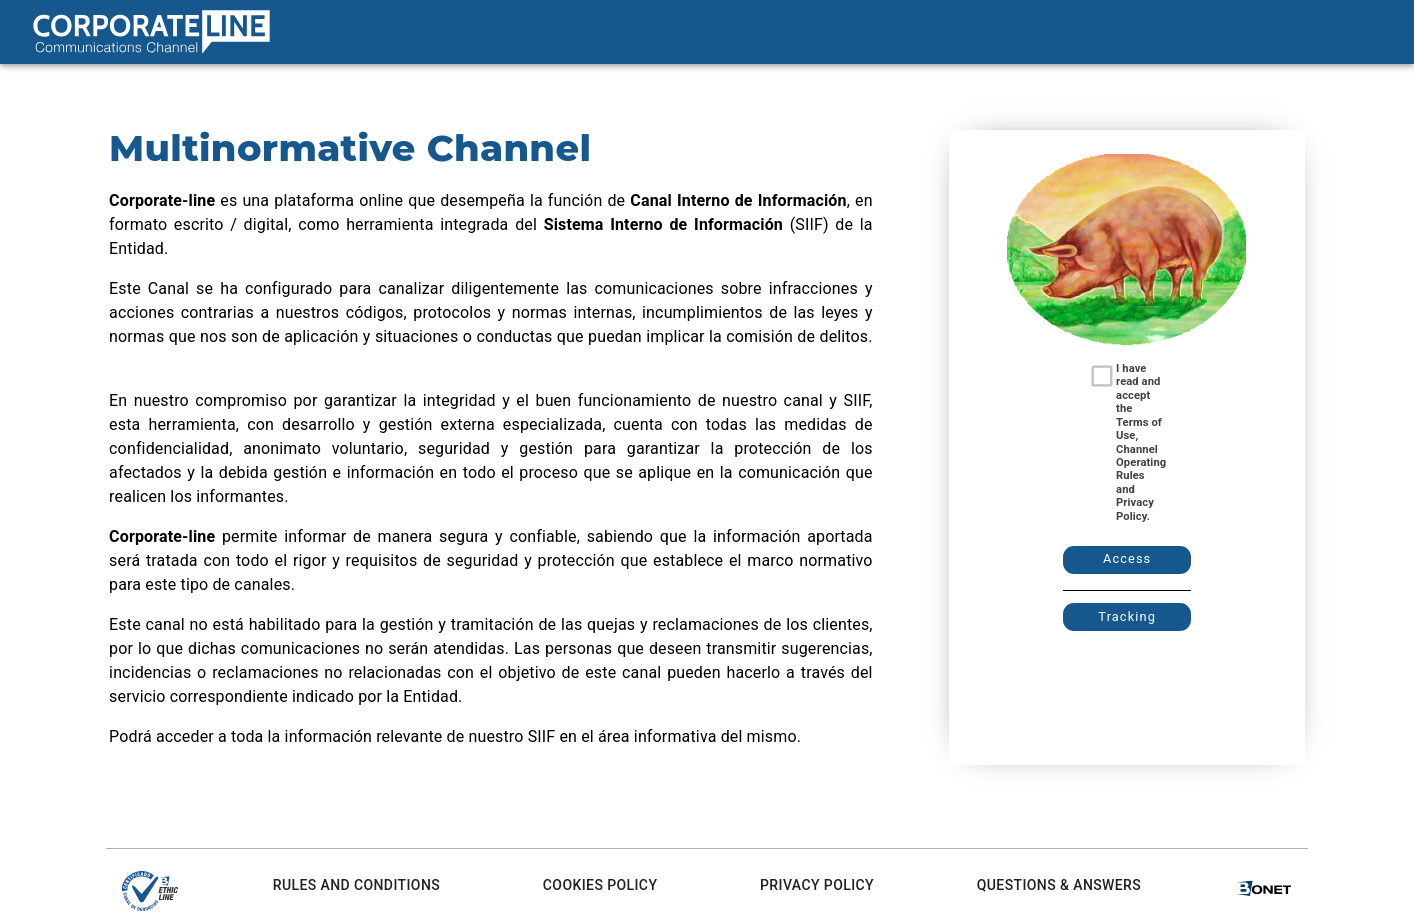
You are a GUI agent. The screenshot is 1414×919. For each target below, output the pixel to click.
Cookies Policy (600, 885)
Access (1127, 558)
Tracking (1127, 616)
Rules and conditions (356, 885)
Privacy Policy (817, 885)
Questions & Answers (1059, 885)
